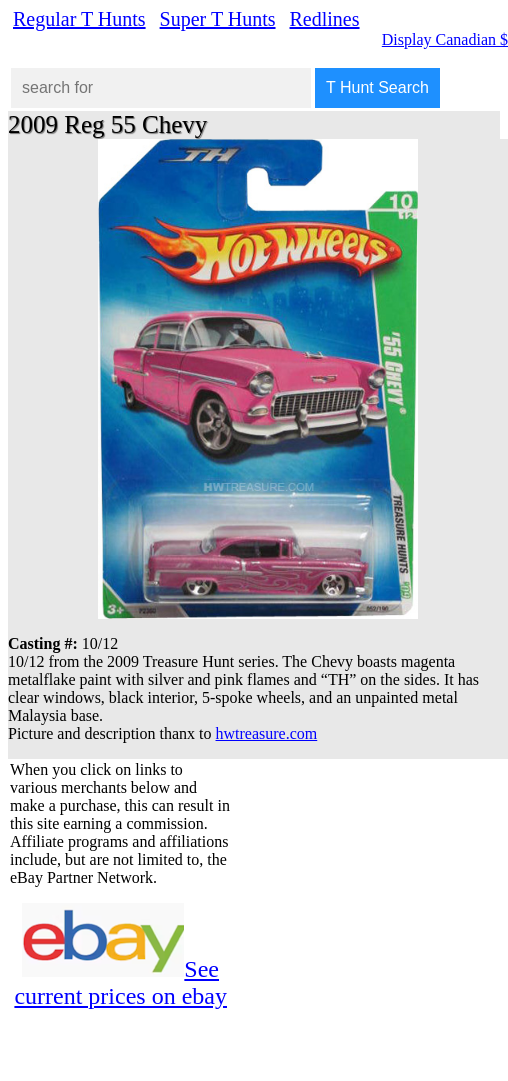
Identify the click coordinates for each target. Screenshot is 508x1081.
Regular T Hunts (79, 19)
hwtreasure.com (267, 733)
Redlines (325, 19)
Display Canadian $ (445, 39)
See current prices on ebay (120, 982)
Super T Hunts (218, 19)
